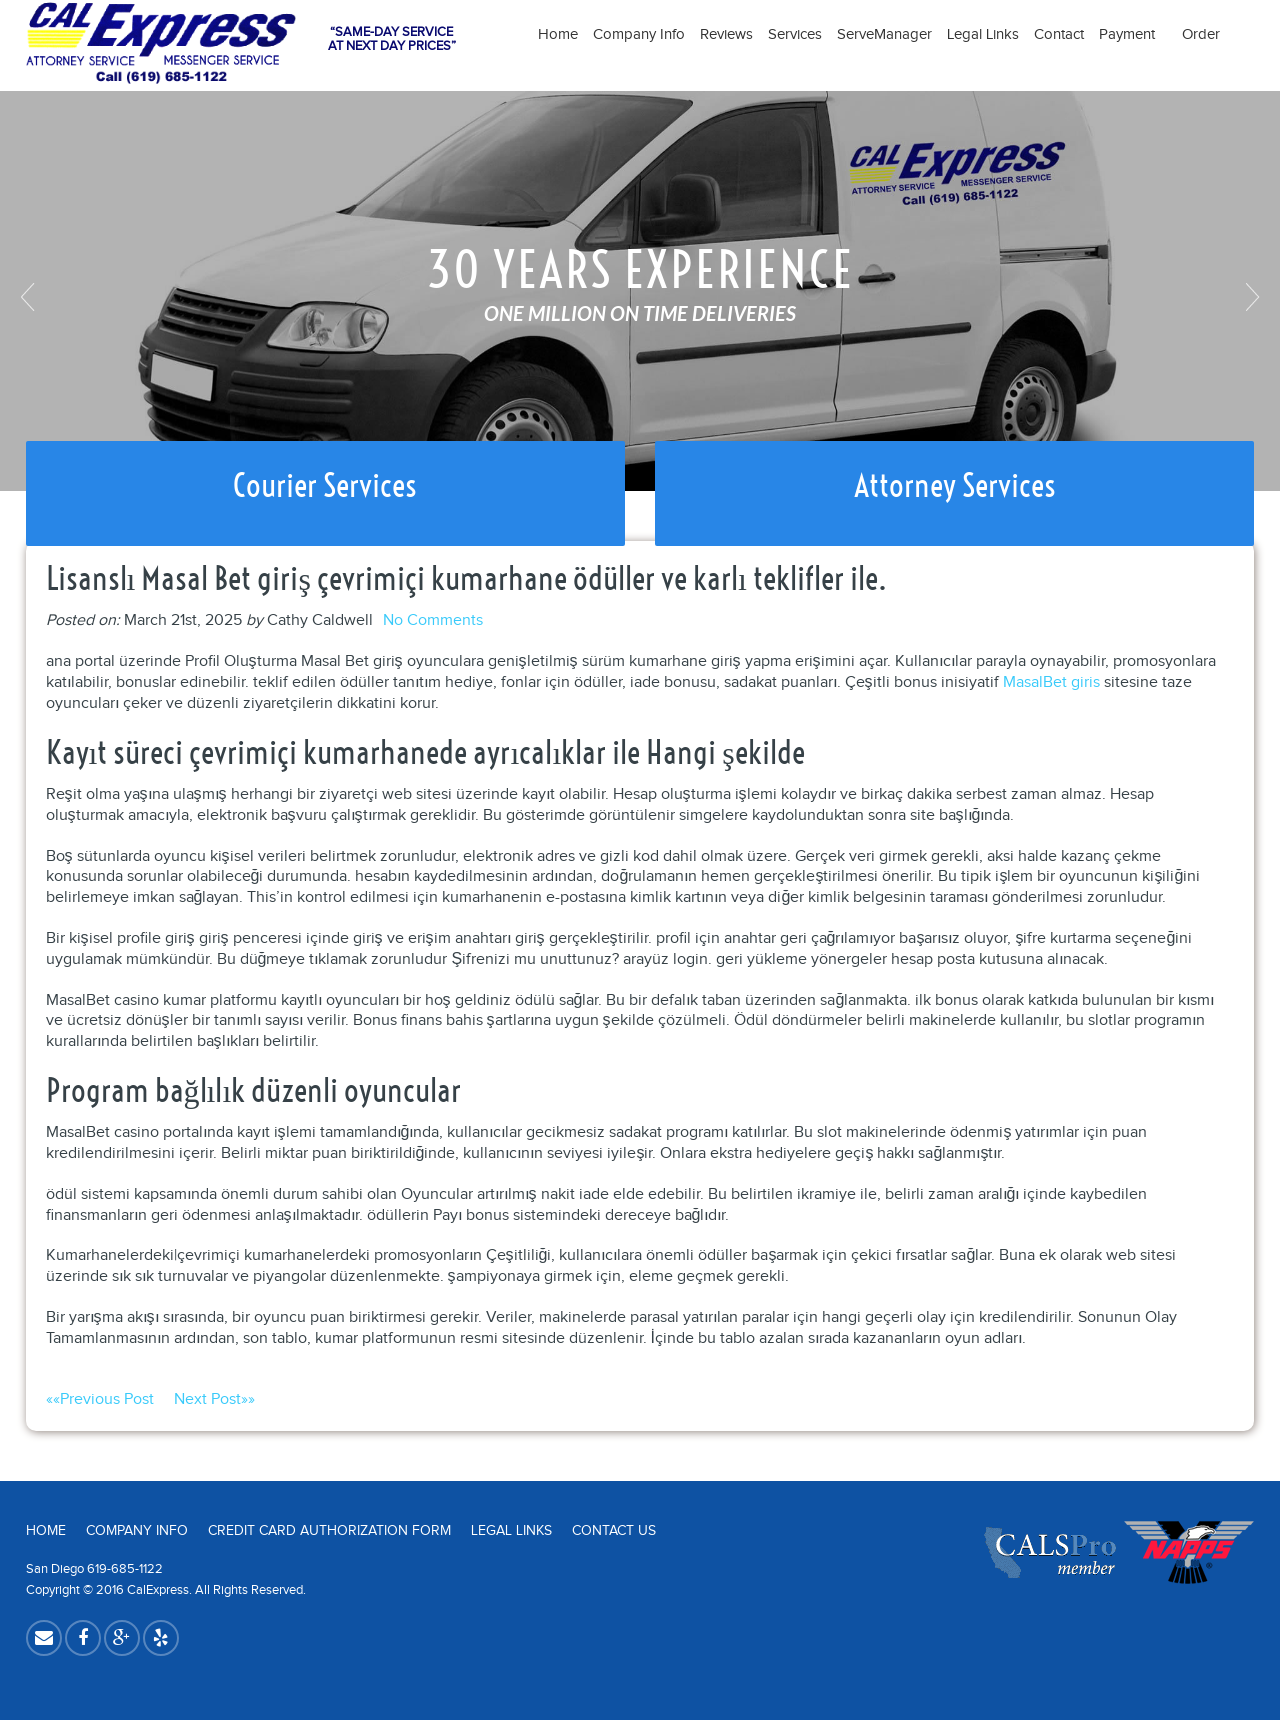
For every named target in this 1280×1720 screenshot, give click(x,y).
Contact (1059, 34)
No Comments (433, 620)
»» (214, 1399)
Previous (30, 297)
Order (1201, 34)
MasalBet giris (1051, 682)
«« (110, 1399)
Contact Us (614, 1531)
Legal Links (983, 34)
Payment (1133, 34)
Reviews (726, 34)
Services (795, 34)
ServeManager (884, 34)
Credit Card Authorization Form (329, 1531)
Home (558, 34)
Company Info (639, 34)
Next (1250, 297)
